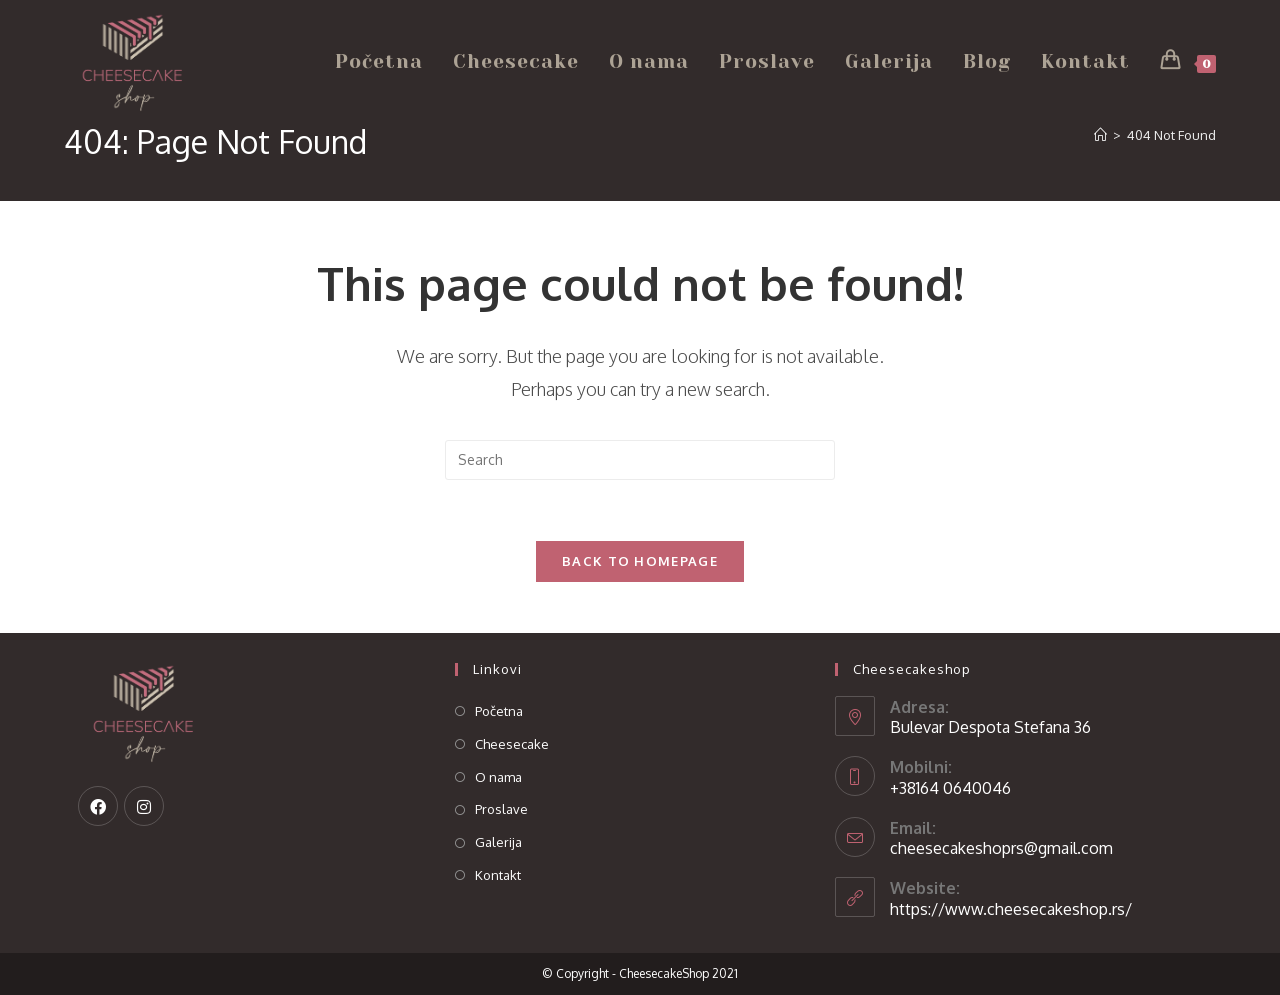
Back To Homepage (640, 561)
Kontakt (498, 875)
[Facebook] (98, 806)
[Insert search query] (640, 460)
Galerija (498, 842)
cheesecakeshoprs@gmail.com (1001, 848)
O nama (498, 777)
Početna (499, 711)
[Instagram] (144, 806)
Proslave (501, 809)
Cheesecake (512, 744)
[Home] (1100, 135)
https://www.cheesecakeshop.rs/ (1011, 909)
